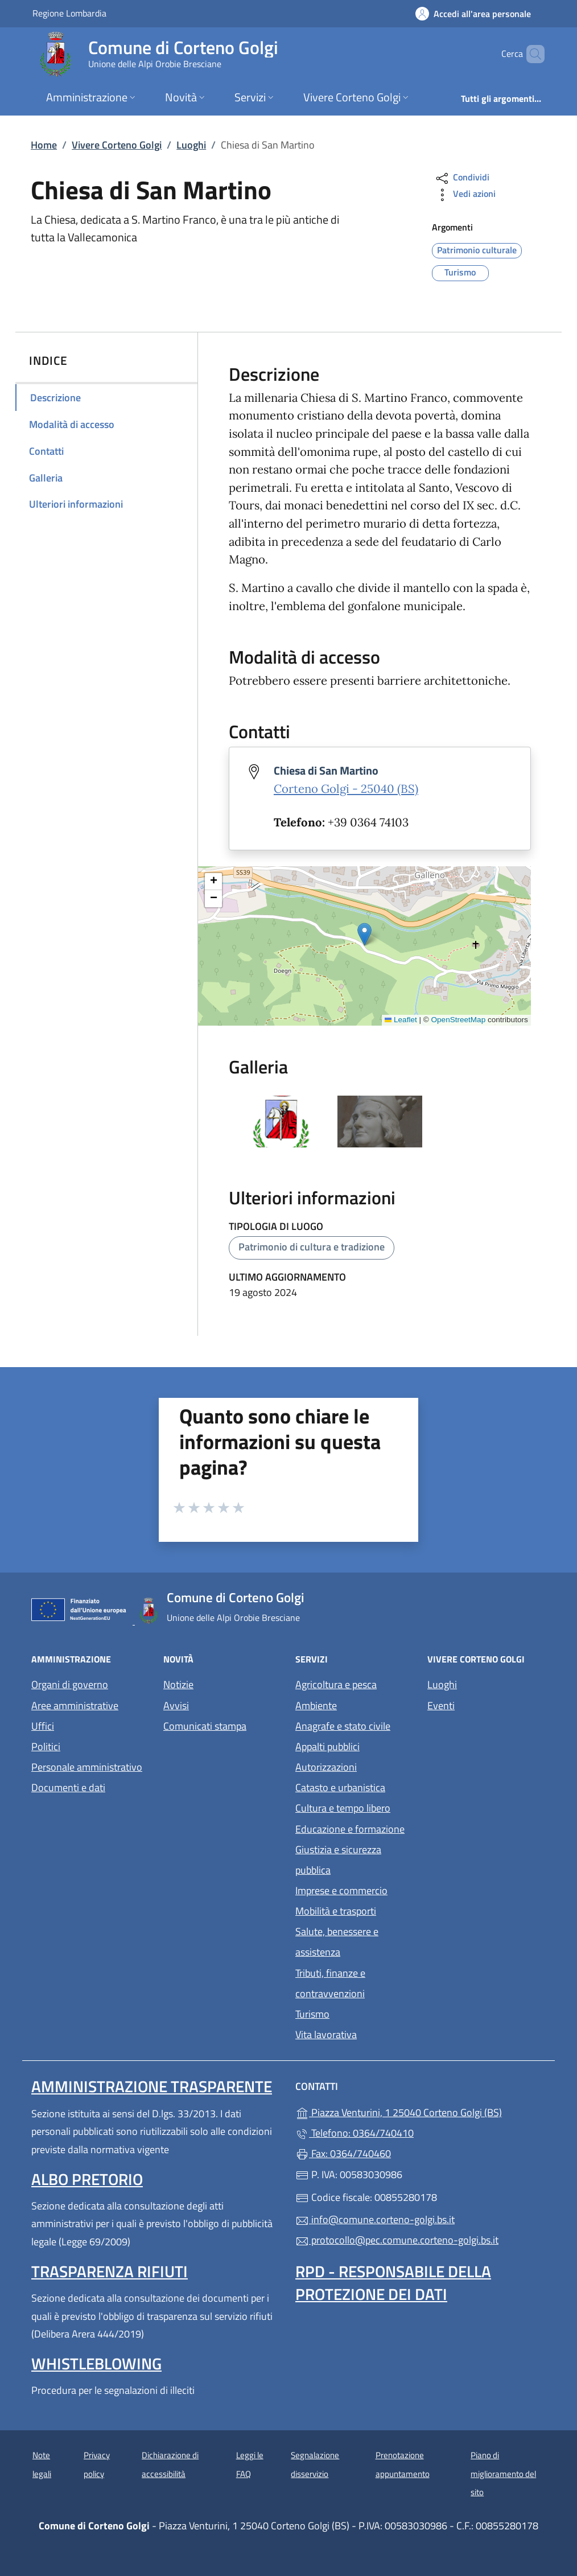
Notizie (178, 1684)
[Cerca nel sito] (531, 54)
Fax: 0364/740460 (343, 2153)
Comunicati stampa (204, 1726)
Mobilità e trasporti (335, 1911)
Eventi (441, 1705)
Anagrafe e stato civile (342, 1726)
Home (44, 145)
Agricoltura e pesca (336, 1684)
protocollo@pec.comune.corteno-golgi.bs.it (396, 2240)
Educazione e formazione (350, 1829)
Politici (45, 1746)
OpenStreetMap (458, 1019)
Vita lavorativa (326, 2034)
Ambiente (316, 1705)
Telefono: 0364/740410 (354, 2133)
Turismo (312, 2014)
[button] (364, 934)
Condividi (461, 178)
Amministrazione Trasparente (151, 2086)
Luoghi (191, 145)
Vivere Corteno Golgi (117, 145)
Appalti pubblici (327, 1746)
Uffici (42, 1726)
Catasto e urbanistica (340, 1787)
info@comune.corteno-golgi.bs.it (375, 2219)
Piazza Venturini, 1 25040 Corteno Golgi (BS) (420, 2111)
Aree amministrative (74, 1705)
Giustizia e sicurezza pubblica (338, 1860)
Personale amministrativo (86, 1767)
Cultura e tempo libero (342, 1808)
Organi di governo (69, 1684)
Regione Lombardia (69, 13)
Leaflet (401, 1019)
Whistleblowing (96, 2363)
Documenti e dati (68, 1787)
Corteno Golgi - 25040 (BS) (346, 788)
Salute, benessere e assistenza (336, 1942)
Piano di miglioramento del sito (503, 2474)
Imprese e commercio (341, 1890)
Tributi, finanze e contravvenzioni (330, 1983)
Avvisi (176, 1705)
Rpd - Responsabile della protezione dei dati (393, 2282)
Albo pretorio (87, 2179)
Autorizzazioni (326, 1767)
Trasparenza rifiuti (109, 2271)
